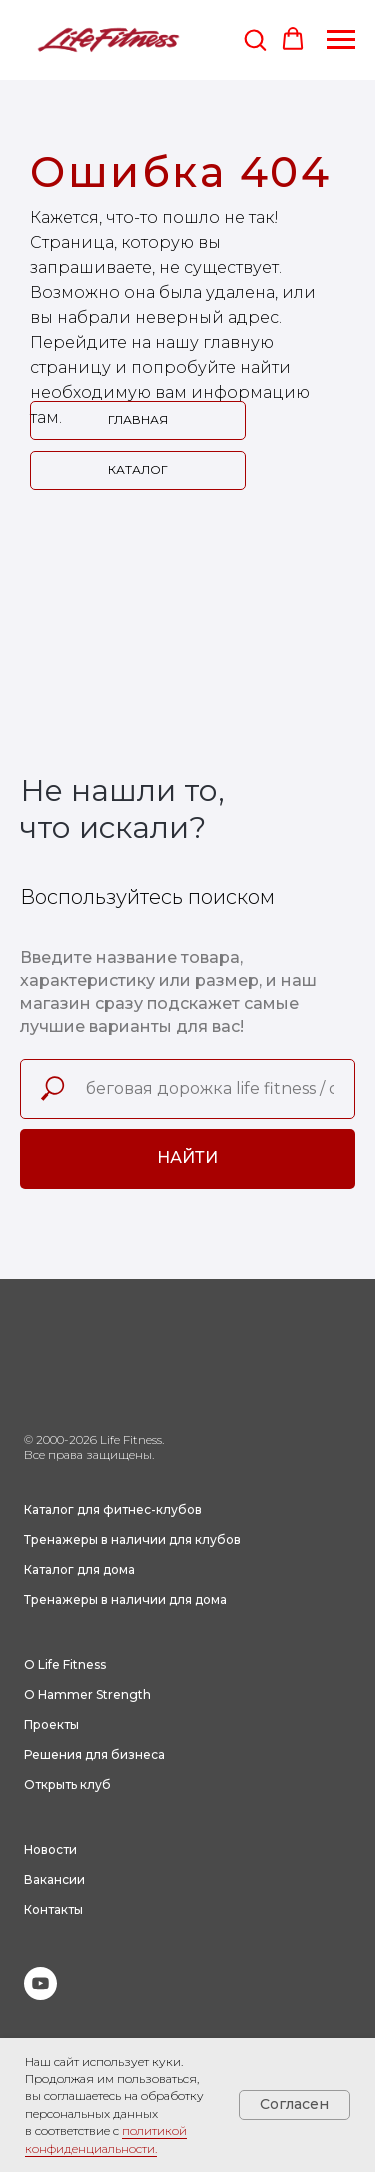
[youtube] (40, 1994)
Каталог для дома (79, 1569)
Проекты (51, 1724)
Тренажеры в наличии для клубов (132, 1539)
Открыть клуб (67, 1784)
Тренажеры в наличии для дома (125, 1599)
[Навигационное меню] (341, 40)
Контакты (53, 1909)
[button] (255, 39)
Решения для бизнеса (94, 1754)
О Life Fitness (65, 1664)
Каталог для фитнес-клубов (113, 1509)
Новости (50, 1849)
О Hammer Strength (87, 1694)
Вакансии (54, 1879)
